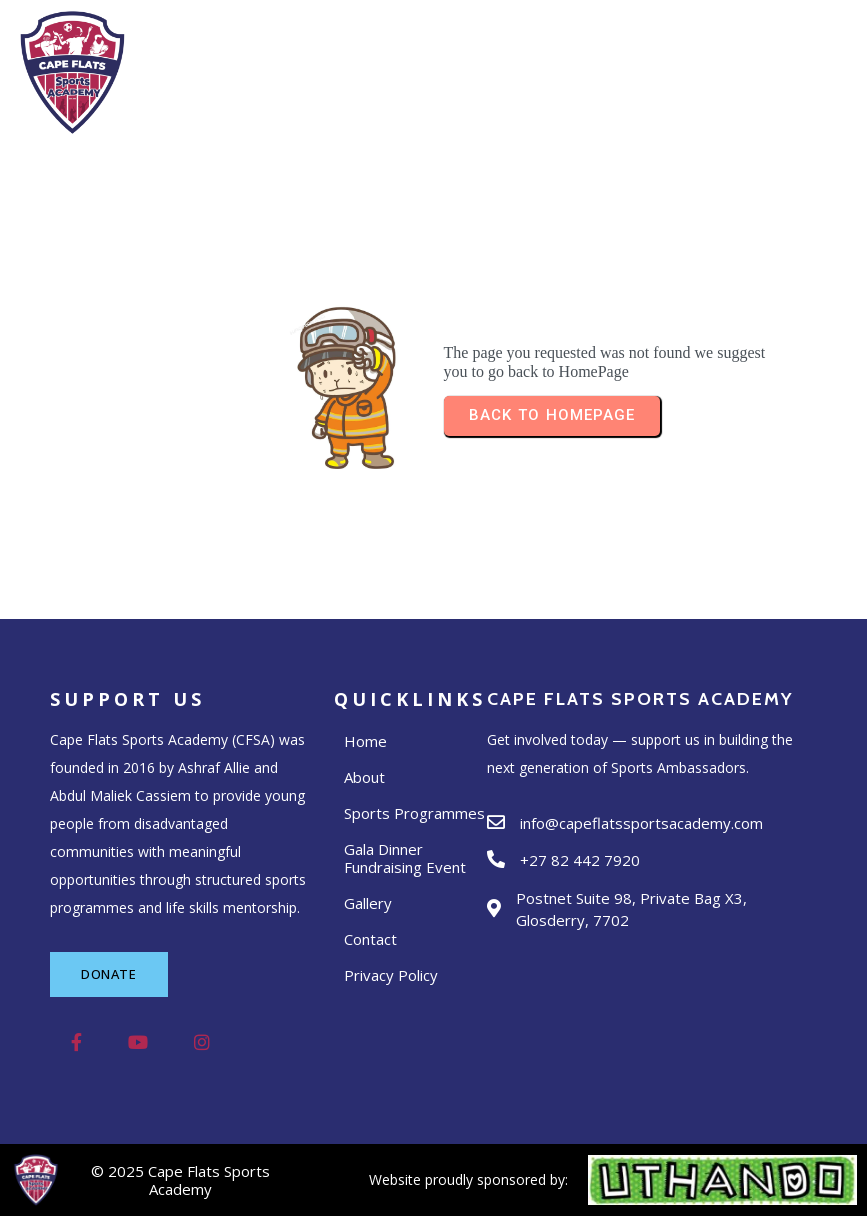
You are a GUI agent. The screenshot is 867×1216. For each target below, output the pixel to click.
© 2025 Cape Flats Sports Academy (180, 1180)
